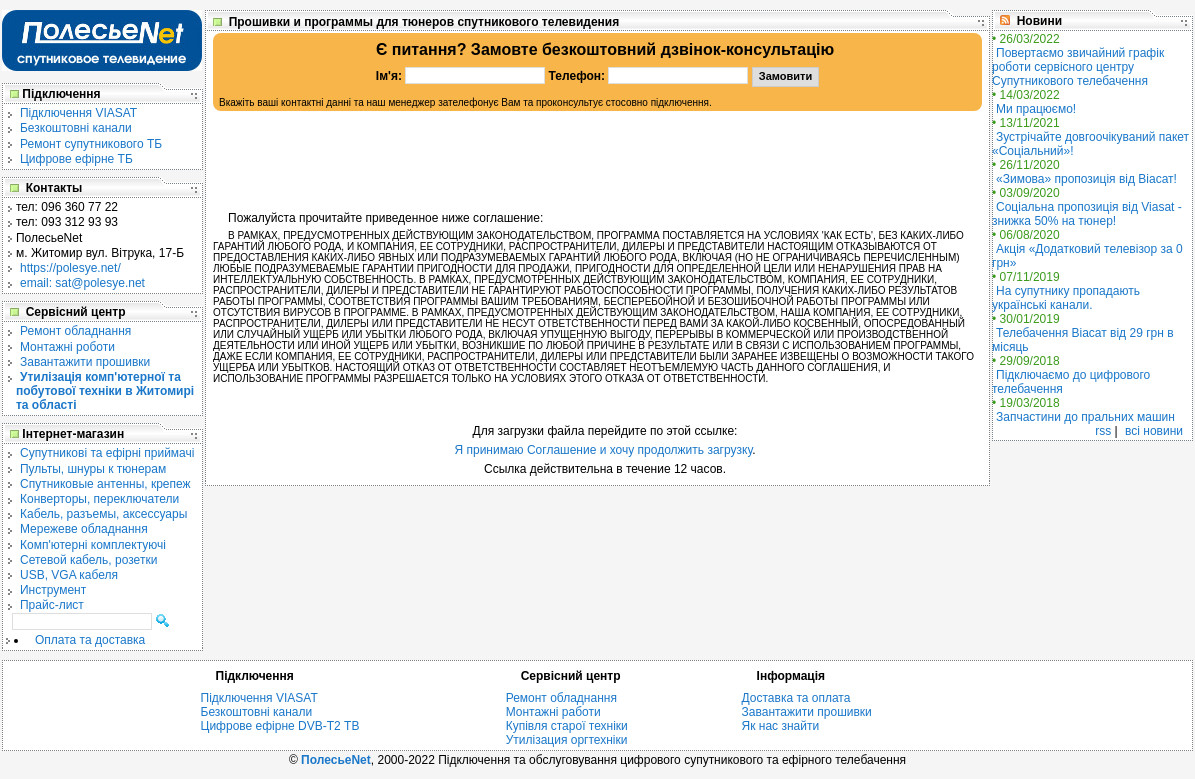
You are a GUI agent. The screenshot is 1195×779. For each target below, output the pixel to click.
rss (1103, 431)
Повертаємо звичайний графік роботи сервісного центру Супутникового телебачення (1078, 67)
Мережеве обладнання (84, 529)
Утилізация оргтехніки (567, 740)
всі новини (1154, 431)
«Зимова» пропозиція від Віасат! (1086, 179)
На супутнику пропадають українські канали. (1066, 298)
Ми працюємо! (1036, 109)
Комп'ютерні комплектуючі (93, 545)
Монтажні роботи (67, 347)
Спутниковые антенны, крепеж (105, 484)
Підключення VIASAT (78, 113)
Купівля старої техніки (567, 726)
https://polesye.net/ (70, 268)
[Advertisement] (598, 161)
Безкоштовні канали (76, 128)
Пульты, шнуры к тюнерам (93, 469)
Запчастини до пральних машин (1085, 417)
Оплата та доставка (90, 640)
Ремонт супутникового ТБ (91, 144)
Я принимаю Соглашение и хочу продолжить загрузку (603, 450)
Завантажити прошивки (85, 362)
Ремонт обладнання (75, 331)
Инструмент (53, 590)
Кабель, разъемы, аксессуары (103, 514)
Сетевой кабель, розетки (88, 560)
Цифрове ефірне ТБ (76, 159)
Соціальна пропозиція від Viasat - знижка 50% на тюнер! (1087, 214)
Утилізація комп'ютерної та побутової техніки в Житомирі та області (105, 391)
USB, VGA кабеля (69, 575)
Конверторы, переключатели (99, 499)
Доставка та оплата (796, 698)
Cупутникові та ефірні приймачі (107, 453)
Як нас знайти (781, 726)
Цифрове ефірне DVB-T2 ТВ (280, 726)
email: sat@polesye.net (82, 283)
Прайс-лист (52, 605)
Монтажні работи (553, 712)
